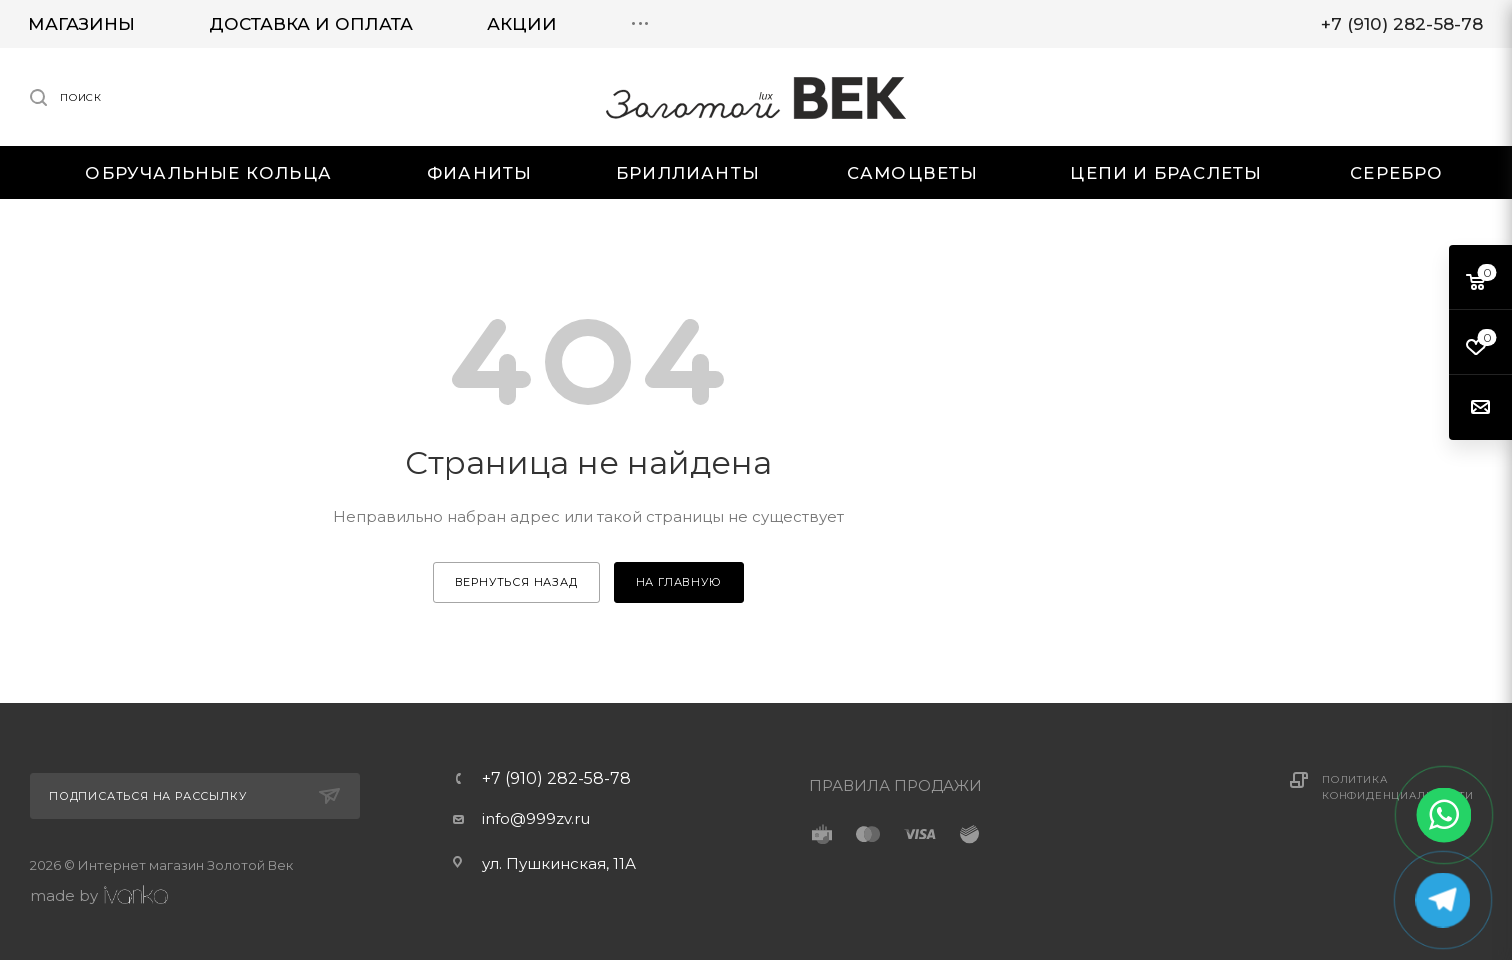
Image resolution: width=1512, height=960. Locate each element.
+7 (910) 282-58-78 (556, 779)
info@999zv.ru (536, 818)
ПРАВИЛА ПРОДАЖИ (895, 785)
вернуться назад (516, 582)
